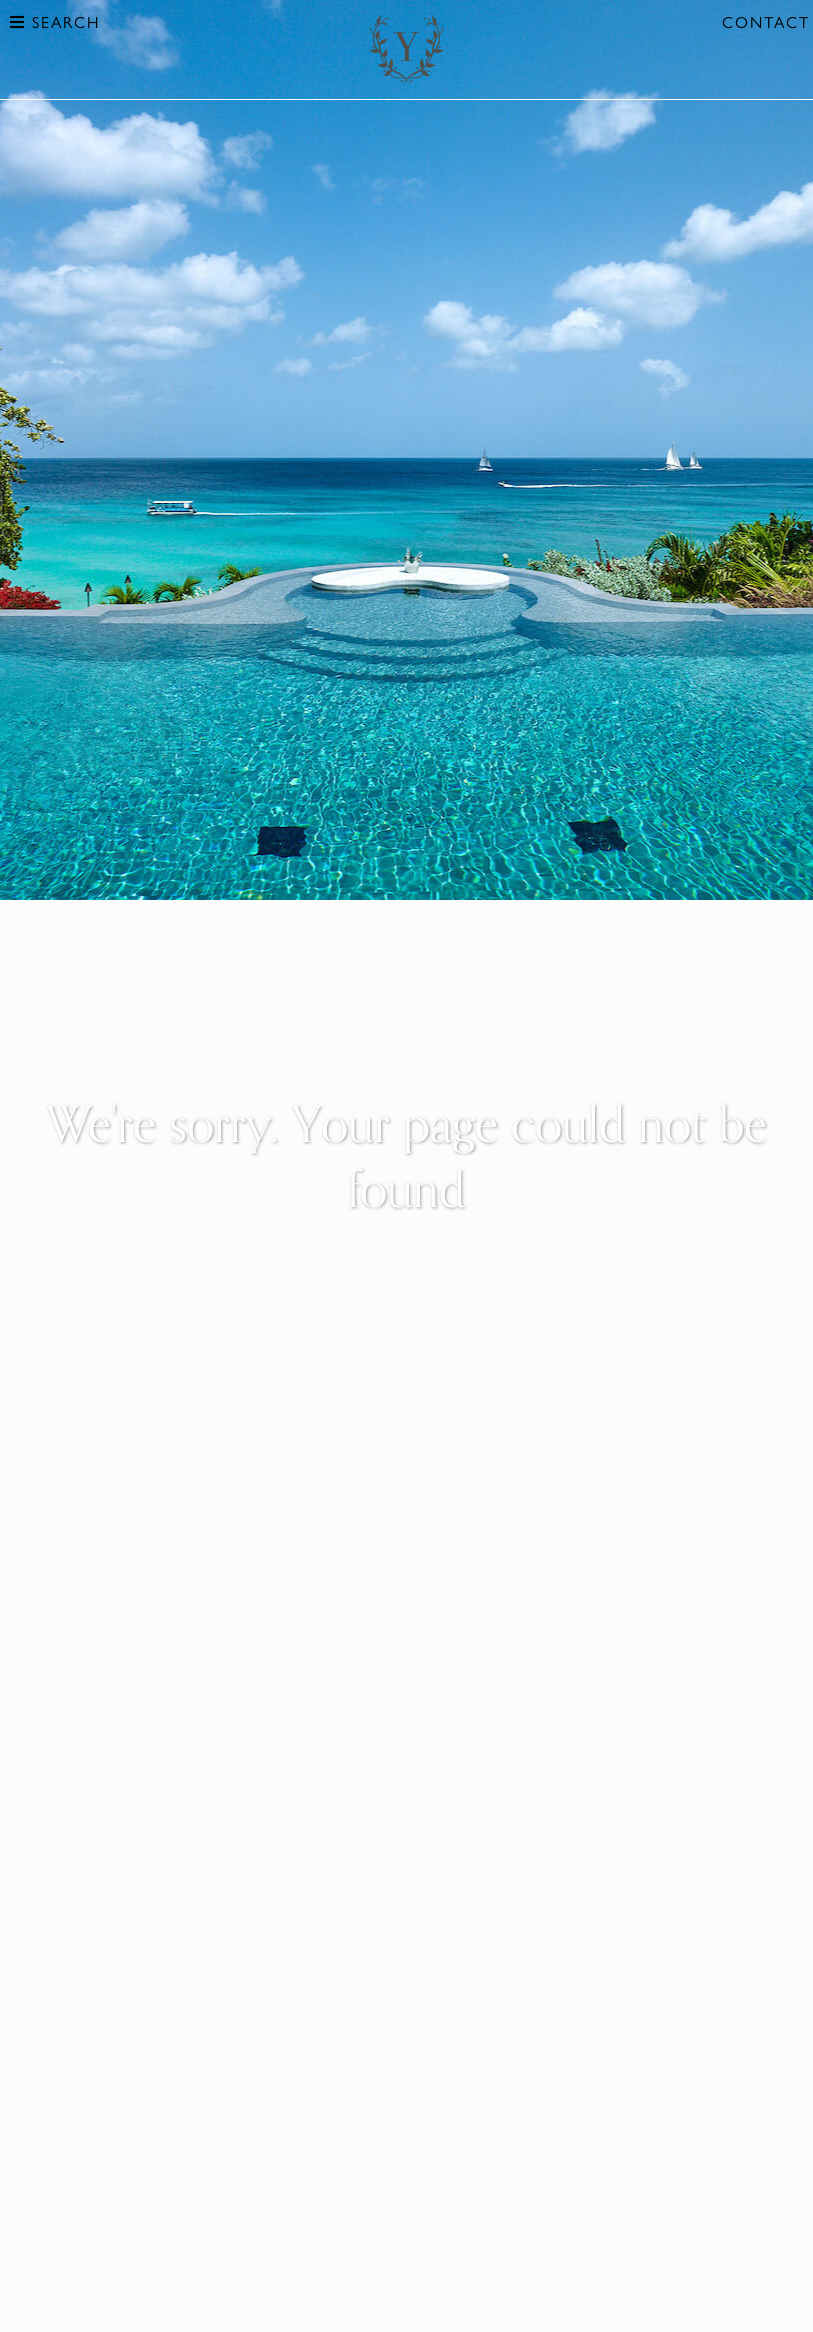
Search (55, 21)
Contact (766, 21)
